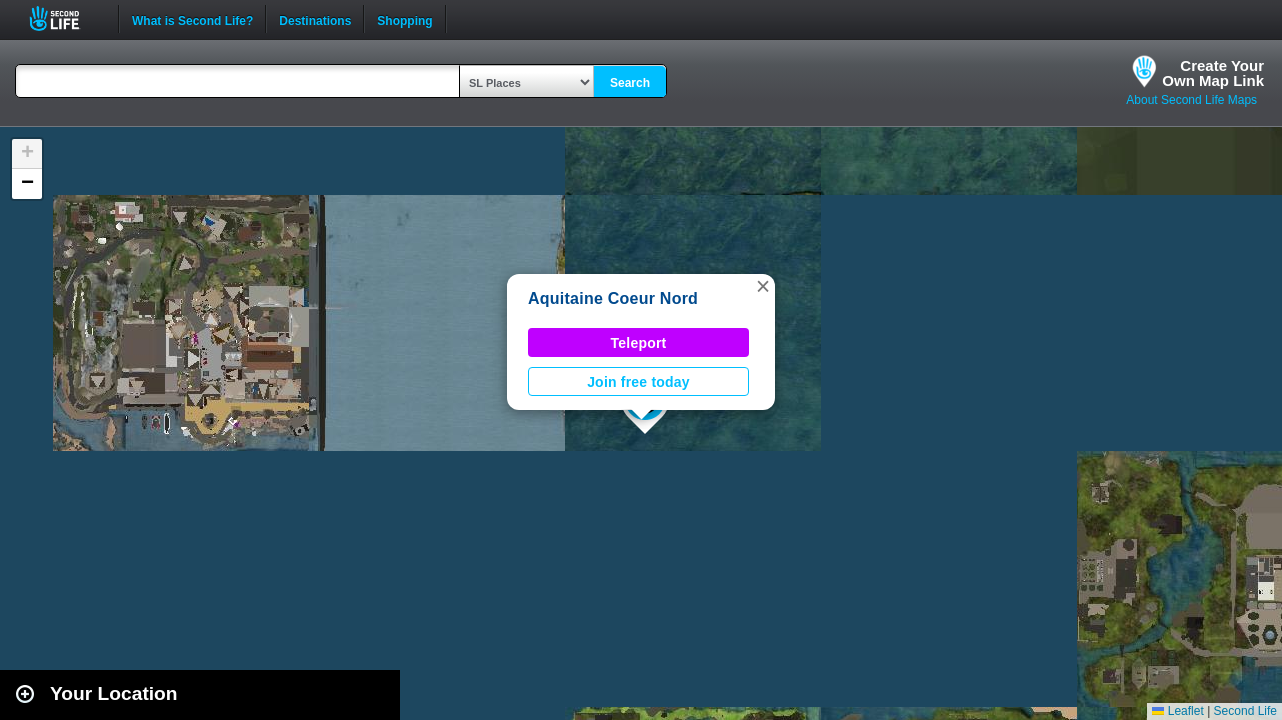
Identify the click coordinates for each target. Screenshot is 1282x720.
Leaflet (1177, 711)
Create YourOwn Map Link (1213, 73)
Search (630, 83)
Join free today (638, 382)
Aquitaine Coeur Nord (613, 298)
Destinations (315, 19)
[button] (763, 286)
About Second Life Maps (1191, 100)
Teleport (639, 343)
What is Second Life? (192, 19)
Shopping (404, 19)
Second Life (65, 18)
